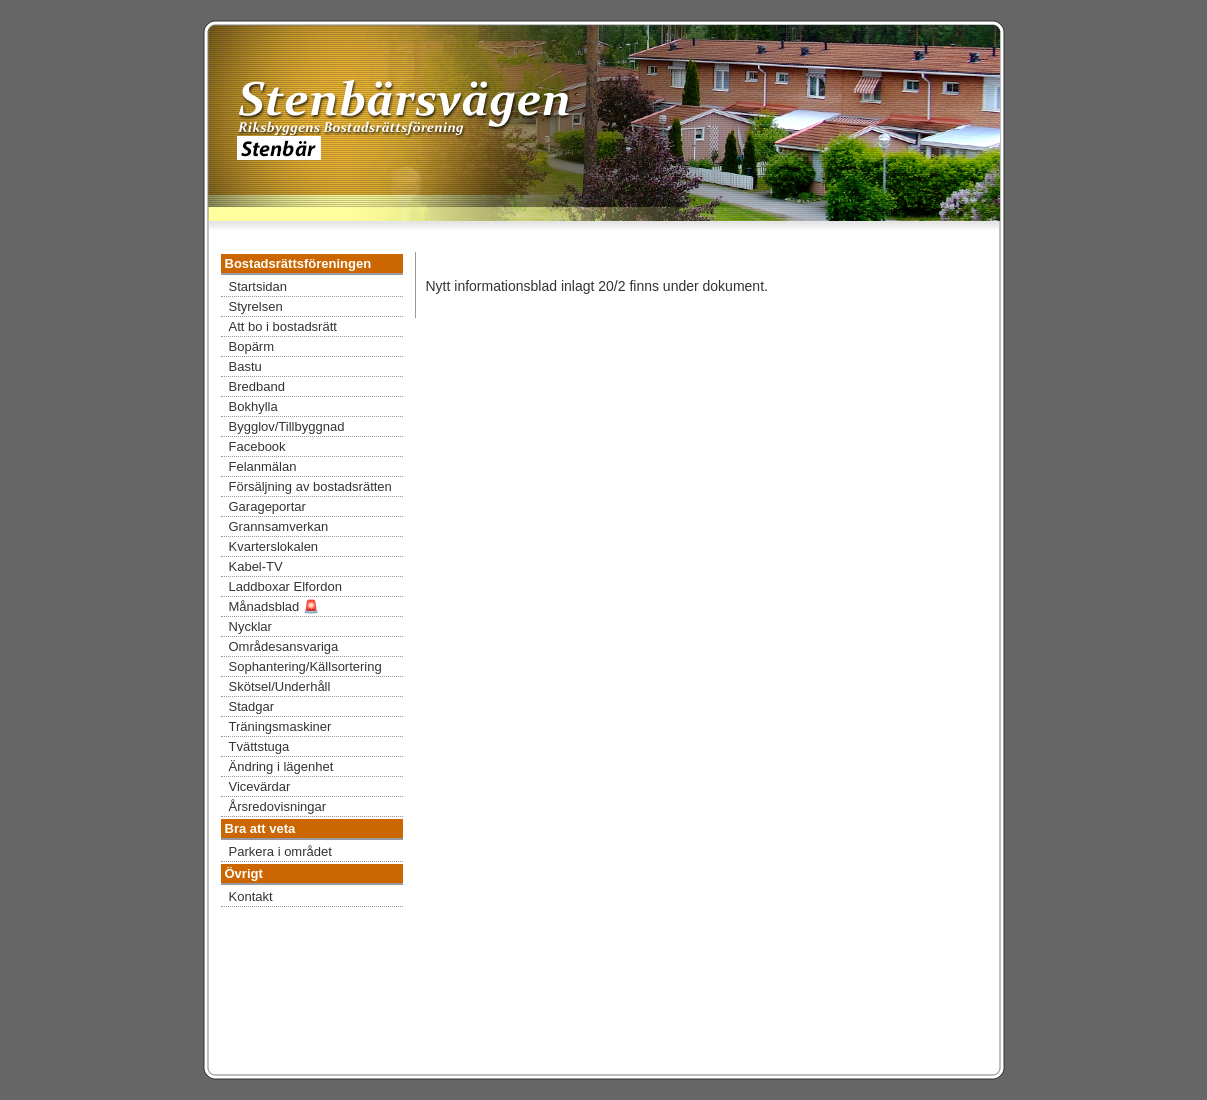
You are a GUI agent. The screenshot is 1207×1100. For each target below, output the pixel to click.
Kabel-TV (256, 566)
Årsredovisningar (278, 806)
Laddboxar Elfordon (285, 586)
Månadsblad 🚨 (274, 606)
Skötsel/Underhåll (280, 686)
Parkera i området (280, 851)
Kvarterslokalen (274, 546)
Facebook (257, 446)
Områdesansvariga (284, 646)
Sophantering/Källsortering (305, 666)
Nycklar (250, 626)
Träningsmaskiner (280, 726)
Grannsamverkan (279, 526)
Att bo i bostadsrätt (283, 326)
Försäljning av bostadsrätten (310, 486)
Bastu (245, 366)
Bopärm (252, 346)
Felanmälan (263, 466)
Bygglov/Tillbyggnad (287, 426)
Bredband (257, 386)
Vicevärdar (260, 786)
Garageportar (267, 506)
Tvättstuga (259, 746)
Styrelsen (256, 306)
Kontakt (251, 896)
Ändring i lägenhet (281, 766)
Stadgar (252, 706)
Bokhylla (253, 406)
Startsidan (258, 286)
